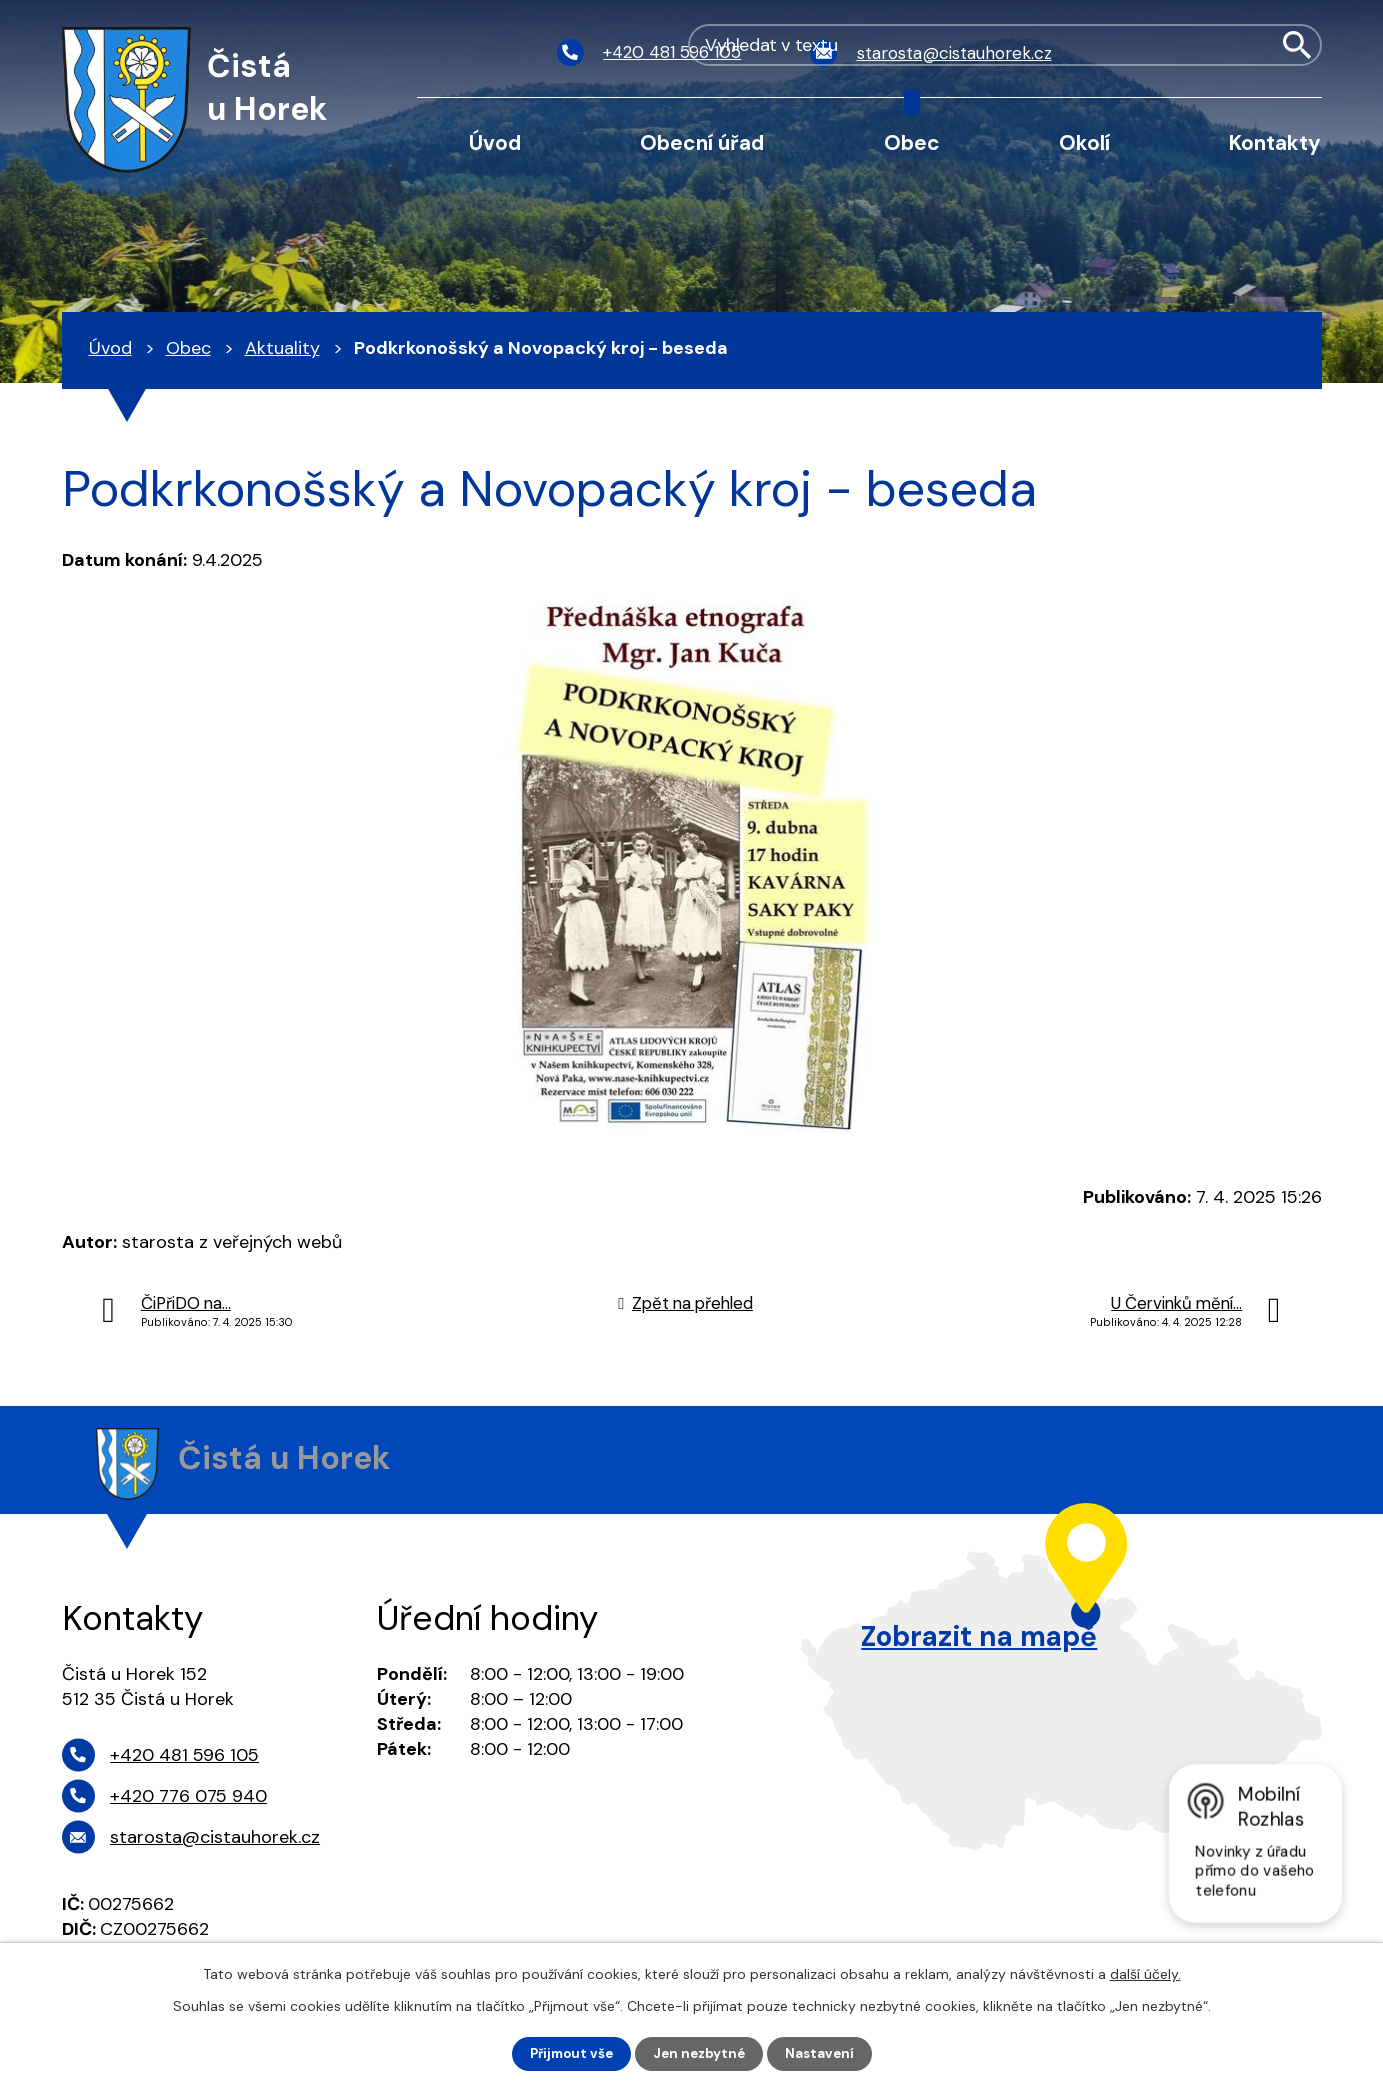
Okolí (1084, 142)
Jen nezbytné (700, 2053)
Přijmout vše (567, 2053)
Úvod (495, 142)
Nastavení (824, 2053)
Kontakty (1275, 142)
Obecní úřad (702, 142)
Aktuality (282, 348)
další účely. (1145, 1973)
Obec (912, 142)
